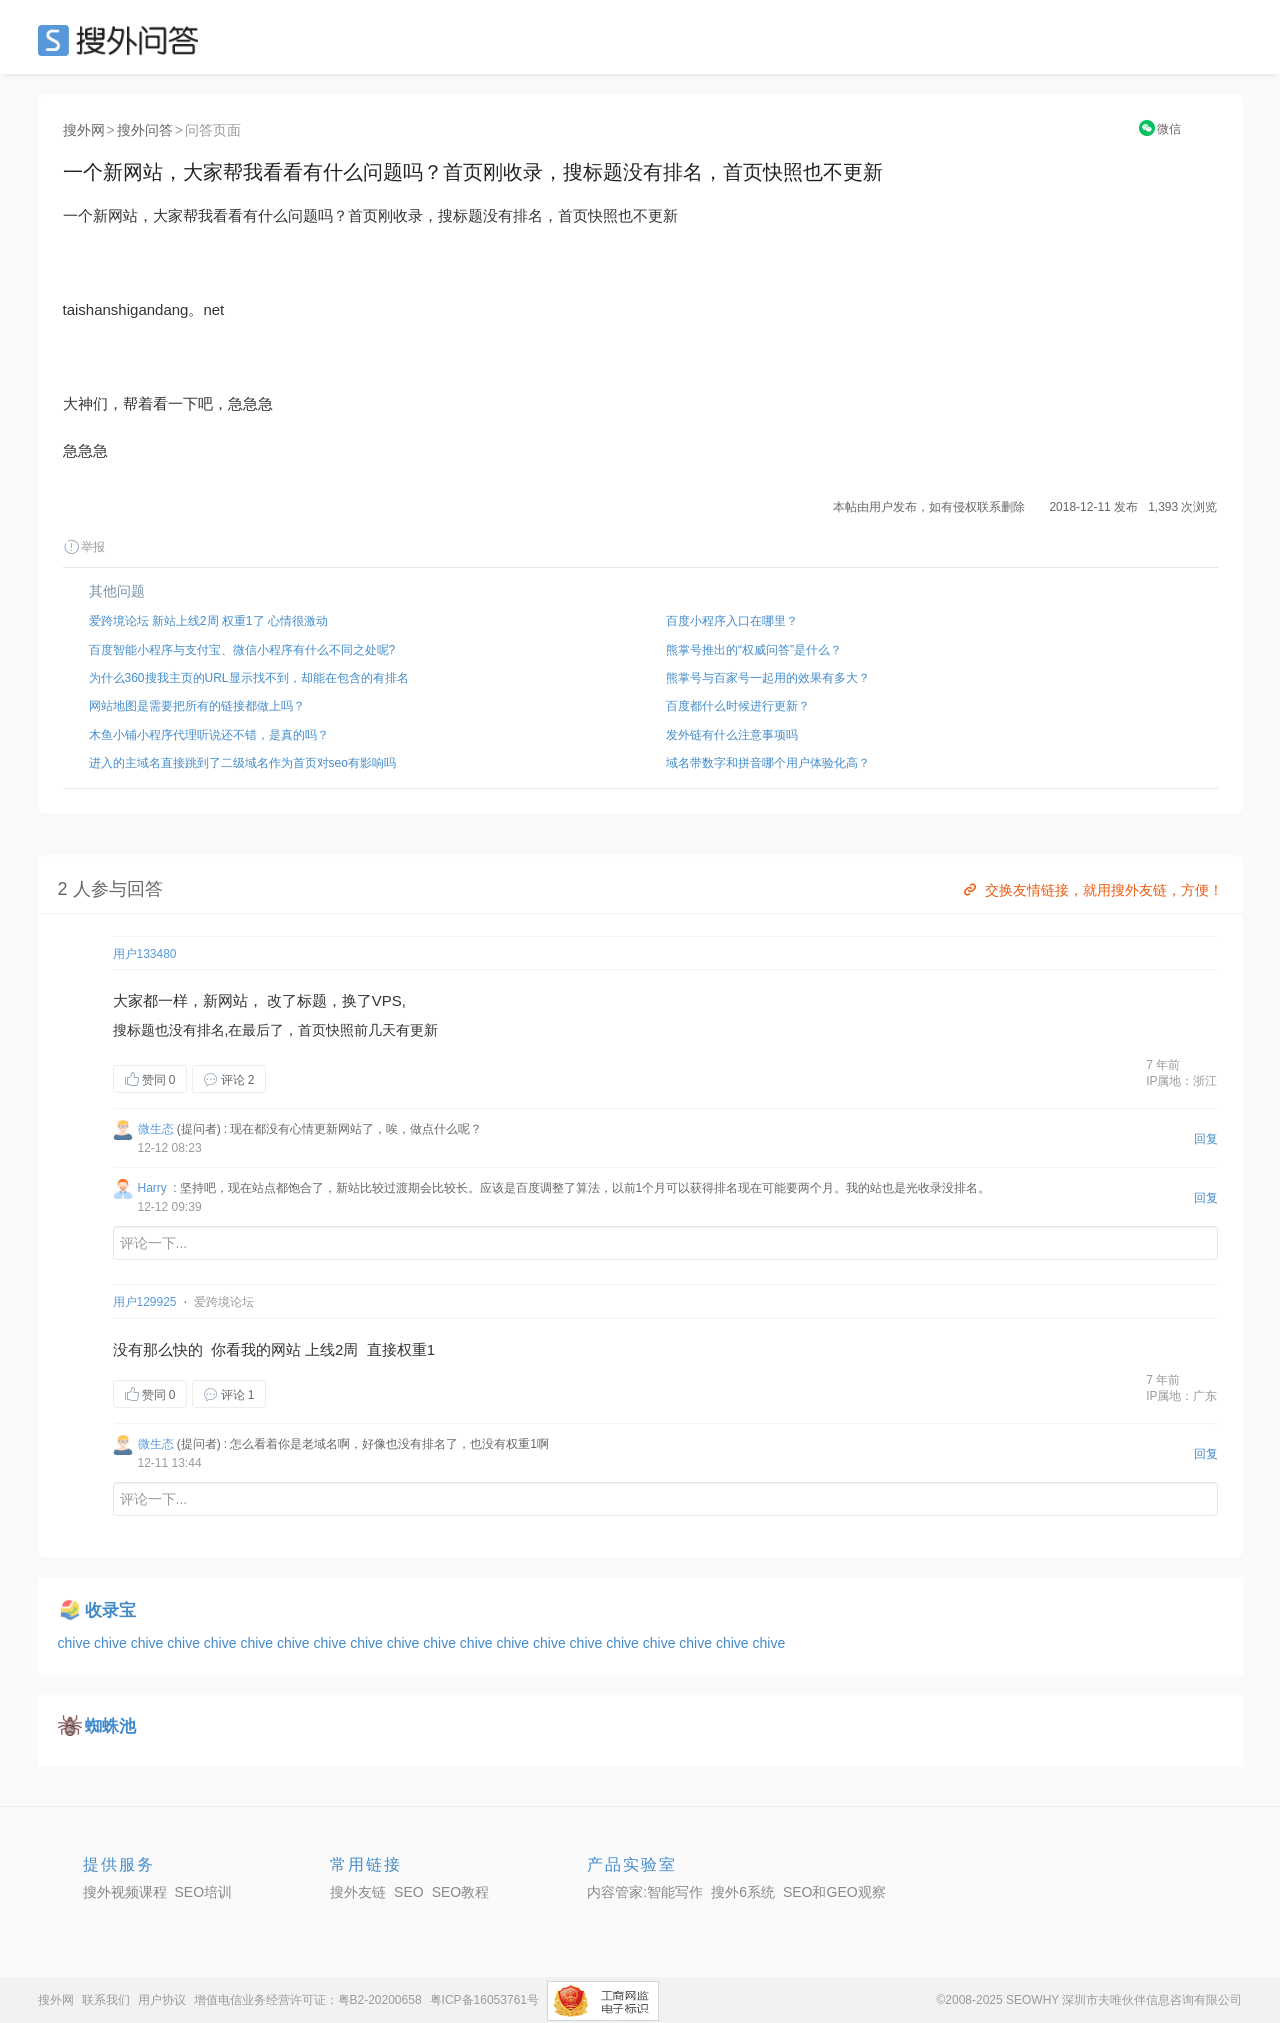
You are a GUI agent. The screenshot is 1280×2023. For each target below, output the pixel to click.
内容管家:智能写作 (645, 1892)
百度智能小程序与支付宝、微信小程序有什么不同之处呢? (242, 650)
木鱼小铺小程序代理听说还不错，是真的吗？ (209, 735)
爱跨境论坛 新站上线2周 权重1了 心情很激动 (208, 621)
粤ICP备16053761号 (484, 2000)
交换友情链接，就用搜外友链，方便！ (1091, 890)
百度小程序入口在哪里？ (732, 621)
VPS (387, 1000)
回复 (1206, 1139)
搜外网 (84, 130)
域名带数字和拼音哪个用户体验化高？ (768, 763)
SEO (123, 40)
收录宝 (110, 1610)
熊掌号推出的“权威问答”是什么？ (754, 650)
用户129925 (145, 1302)
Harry (152, 1188)
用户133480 (145, 954)
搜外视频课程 (125, 1892)
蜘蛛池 (110, 1726)
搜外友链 (358, 1892)
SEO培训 (204, 1892)
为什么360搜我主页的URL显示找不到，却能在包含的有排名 (249, 678)
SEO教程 (461, 1892)
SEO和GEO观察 (834, 1892)
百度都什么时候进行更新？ (738, 706)
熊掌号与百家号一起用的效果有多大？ (768, 678)
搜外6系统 (743, 1892)
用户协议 (162, 2000)
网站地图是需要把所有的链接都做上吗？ (197, 706)
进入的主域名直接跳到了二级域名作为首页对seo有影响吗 (242, 763)
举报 (84, 547)
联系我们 (106, 2000)
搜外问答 (145, 130)
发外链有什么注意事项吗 (732, 735)
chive (76, 1643)
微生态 (156, 1129)
